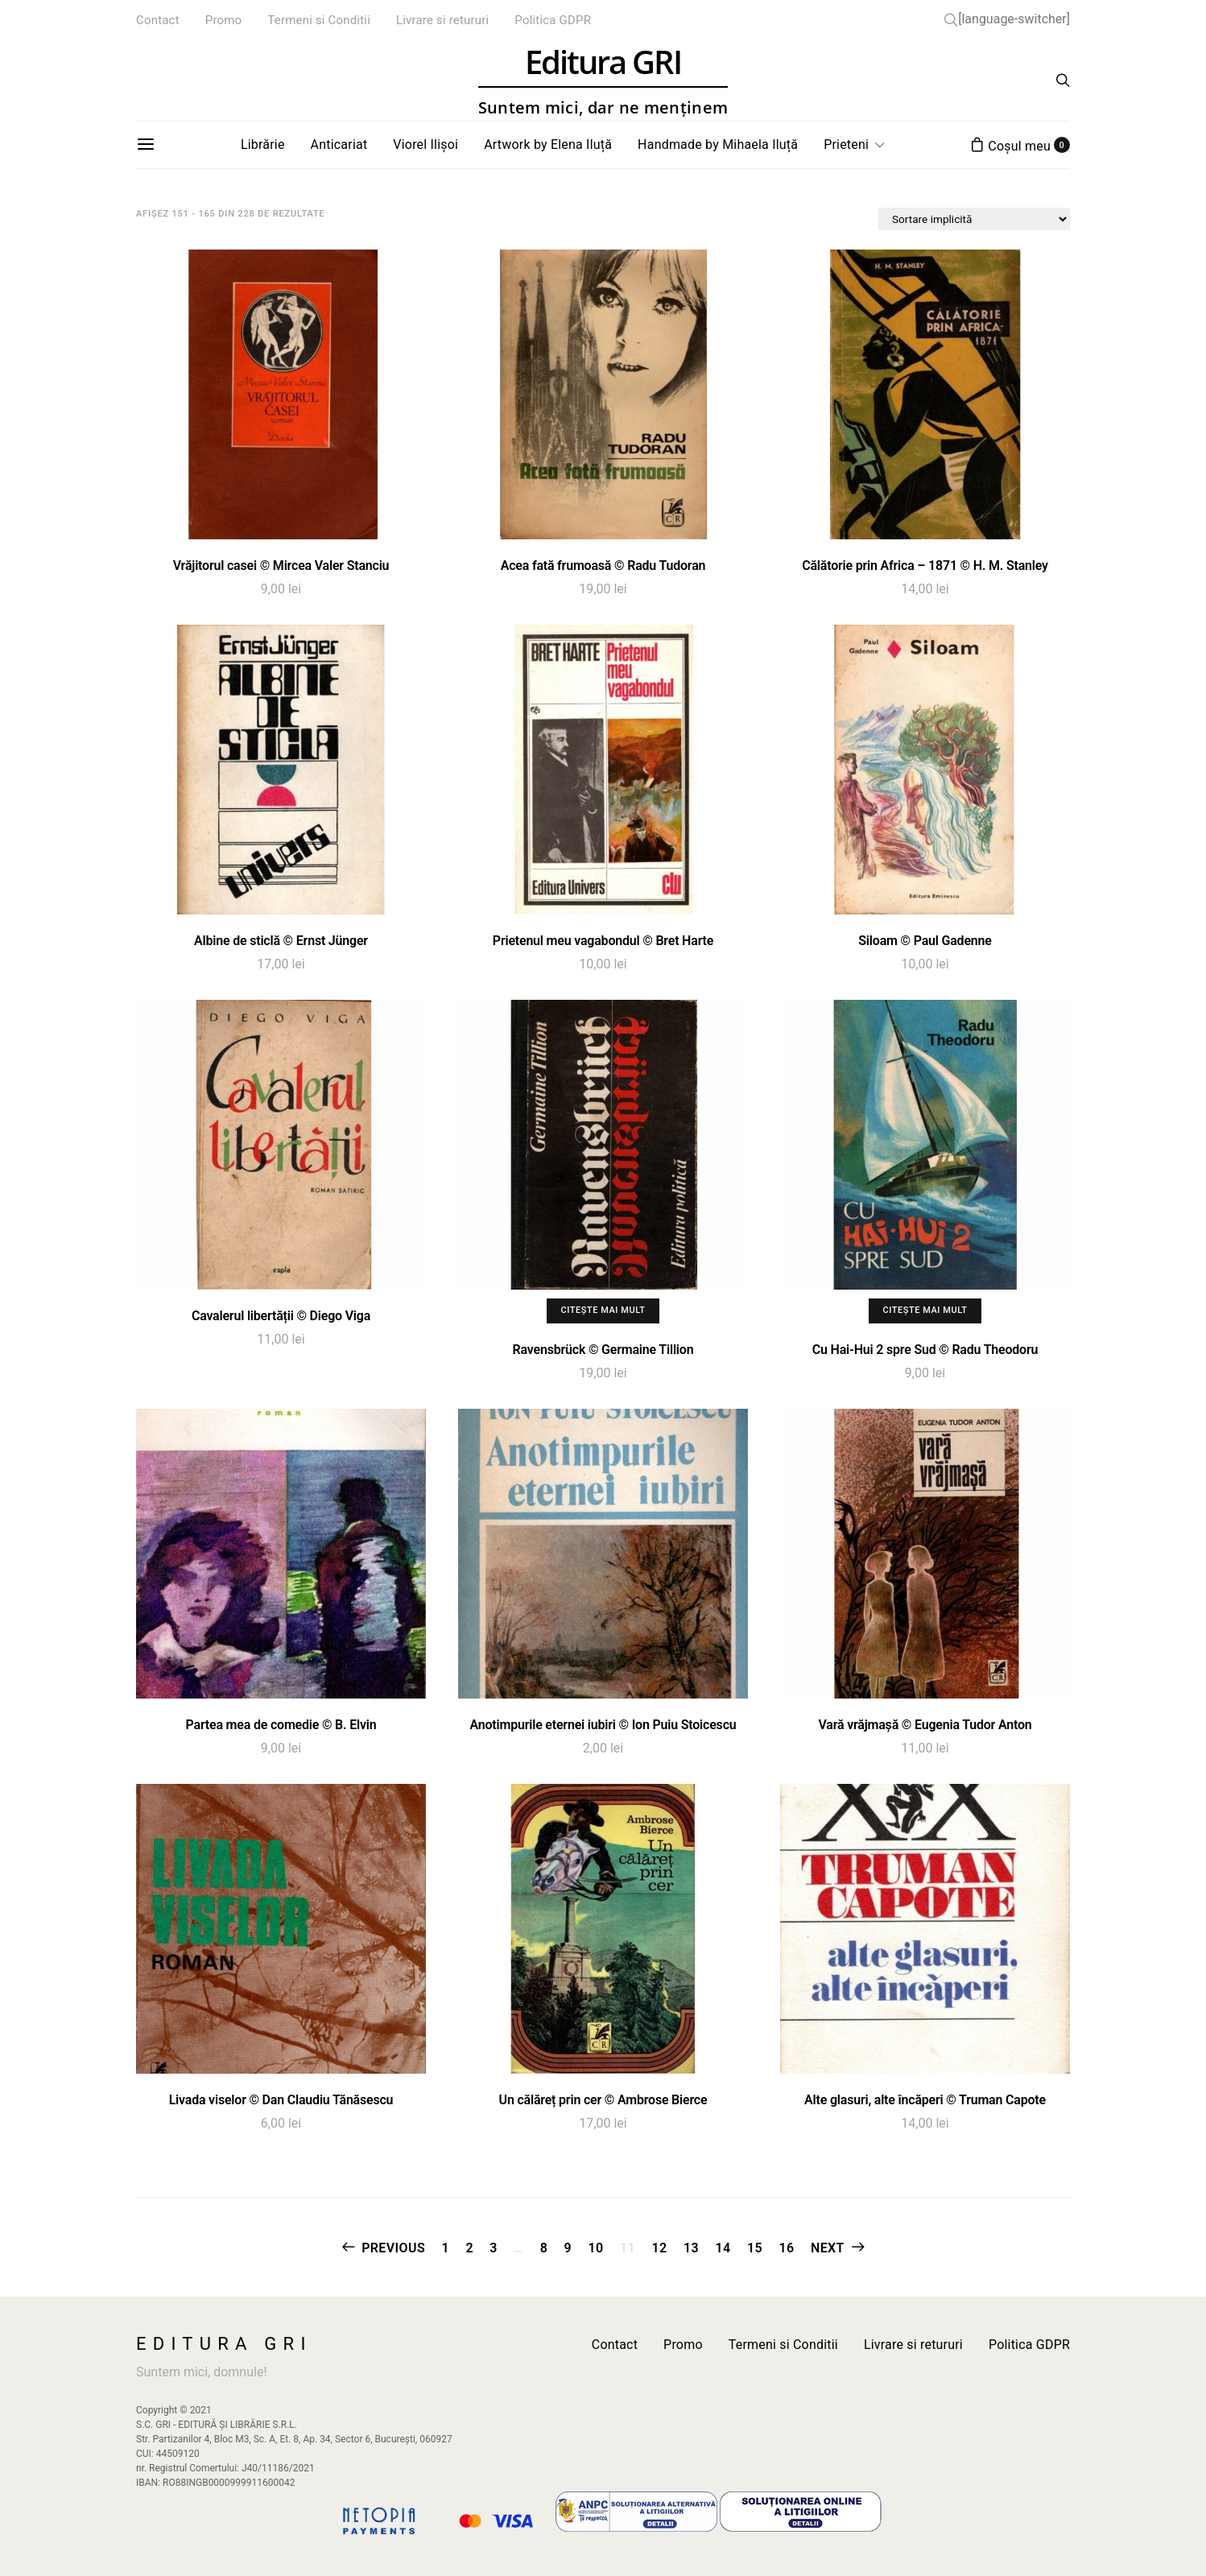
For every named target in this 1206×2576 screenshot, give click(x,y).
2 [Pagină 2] (469, 2248)
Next (828, 2248)
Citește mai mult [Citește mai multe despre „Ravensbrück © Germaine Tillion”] (602, 1310)
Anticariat (339, 144)
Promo (223, 20)
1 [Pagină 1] (445, 2248)
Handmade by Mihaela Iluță (718, 144)
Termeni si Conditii (318, 20)
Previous (393, 2248)
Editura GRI (603, 81)
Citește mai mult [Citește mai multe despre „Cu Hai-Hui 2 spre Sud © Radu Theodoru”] (924, 1310)
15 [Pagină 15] (754, 2248)
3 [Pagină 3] (493, 2248)
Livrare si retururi (442, 20)
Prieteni (846, 144)
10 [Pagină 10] (596, 2248)
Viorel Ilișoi (425, 144)
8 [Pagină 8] (544, 2248)
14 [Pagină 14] (722, 2248)
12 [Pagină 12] (659, 2248)
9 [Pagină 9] (568, 2248)
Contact (158, 20)
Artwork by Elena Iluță (548, 144)
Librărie (263, 144)
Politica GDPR (552, 20)
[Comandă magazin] (974, 219)
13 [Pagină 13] (691, 2248)
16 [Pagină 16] (786, 2248)
